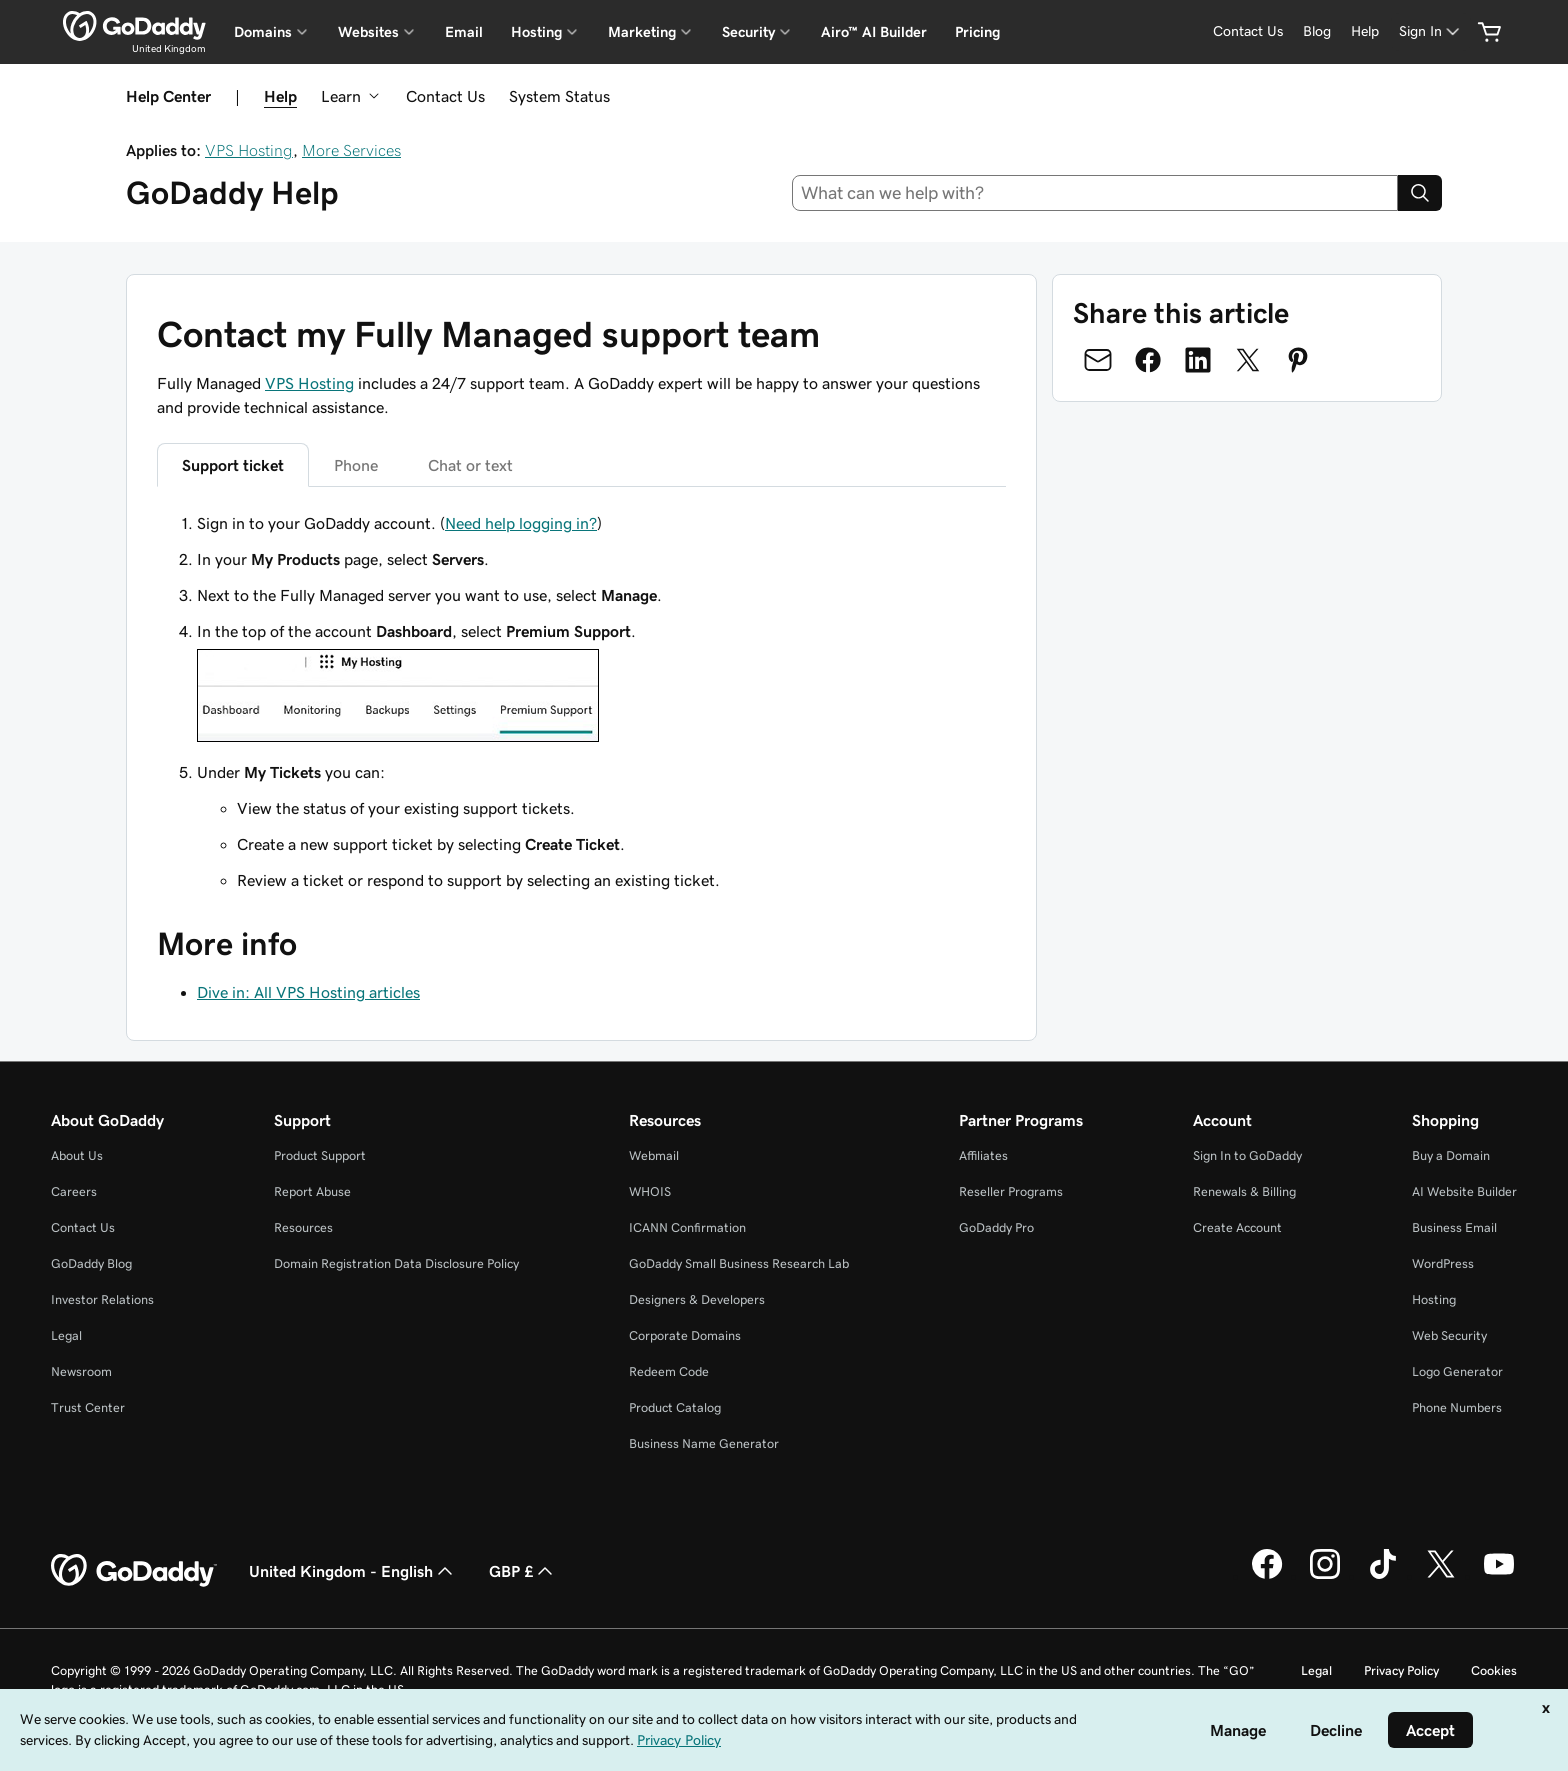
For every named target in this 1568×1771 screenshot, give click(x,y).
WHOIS (650, 1191)
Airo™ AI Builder (874, 32)
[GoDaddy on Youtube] (1499, 1576)
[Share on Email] (1098, 360)
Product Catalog (675, 1407)
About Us (77, 1155)
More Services (351, 150)
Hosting (1434, 1299)
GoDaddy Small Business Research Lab (739, 1263)
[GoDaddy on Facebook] (1267, 1576)
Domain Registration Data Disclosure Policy (396, 1263)
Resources (303, 1227)
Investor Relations (102, 1299)
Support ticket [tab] (233, 465)
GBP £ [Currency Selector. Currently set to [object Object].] (523, 1571)
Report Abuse (312, 1191)
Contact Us (445, 96)
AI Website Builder (1464, 1191)
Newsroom (81, 1371)
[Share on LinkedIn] (1198, 360)
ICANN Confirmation (687, 1227)
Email (464, 32)
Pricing (977, 32)
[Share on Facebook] (1148, 360)
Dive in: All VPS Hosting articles (308, 992)
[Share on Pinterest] (1298, 360)
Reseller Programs (1011, 1191)
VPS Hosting (249, 150)
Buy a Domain (1451, 1155)
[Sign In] (1431, 31)
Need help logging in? (521, 523)
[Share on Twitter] (1248, 360)
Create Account (1237, 1227)
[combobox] (1095, 193)
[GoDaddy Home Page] (134, 1571)
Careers (74, 1191)
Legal (66, 1335)
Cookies (1494, 1670)
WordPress (1443, 1263)
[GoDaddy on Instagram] (1325, 1576)
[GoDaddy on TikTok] (1383, 1576)
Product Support (320, 1155)
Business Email (1454, 1227)
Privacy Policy (1401, 1670)
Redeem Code (669, 1371)
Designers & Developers (697, 1299)
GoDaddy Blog (91, 1263)
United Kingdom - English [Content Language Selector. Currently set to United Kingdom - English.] (353, 1571)
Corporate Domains (685, 1335)
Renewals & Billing (1244, 1191)
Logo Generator (1457, 1371)
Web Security (1449, 1335)
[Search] (1420, 193)
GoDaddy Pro (996, 1227)
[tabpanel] (581, 701)
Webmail (654, 1155)
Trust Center (88, 1407)
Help (280, 96)
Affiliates (983, 1155)
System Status (559, 96)
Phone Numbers (1457, 1407)
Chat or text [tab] (470, 465)
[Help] (1365, 31)
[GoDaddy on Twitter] (1441, 1576)
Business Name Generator (704, 1443)
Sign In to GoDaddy (1247, 1155)
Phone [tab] (356, 465)
